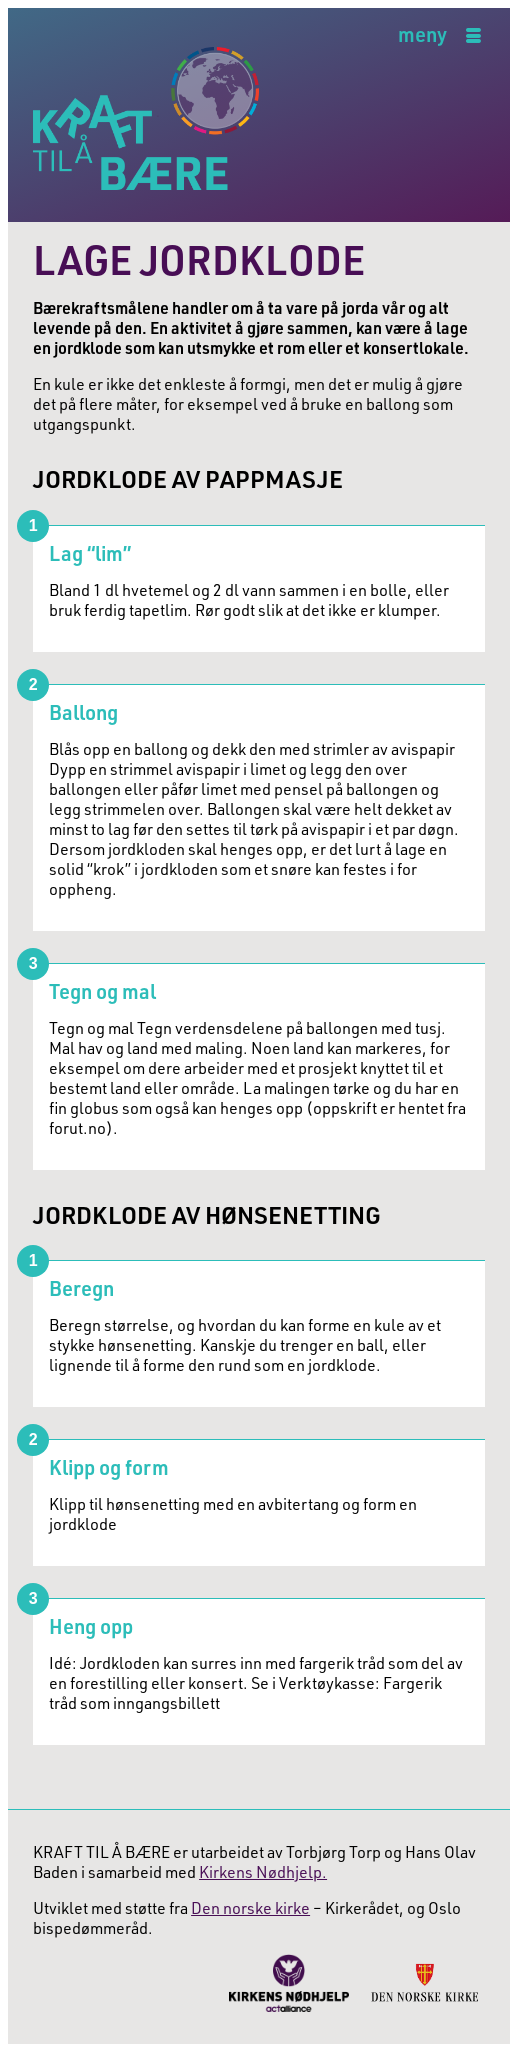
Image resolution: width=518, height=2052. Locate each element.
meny (422, 35)
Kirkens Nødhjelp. (263, 1871)
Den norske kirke (250, 1907)
